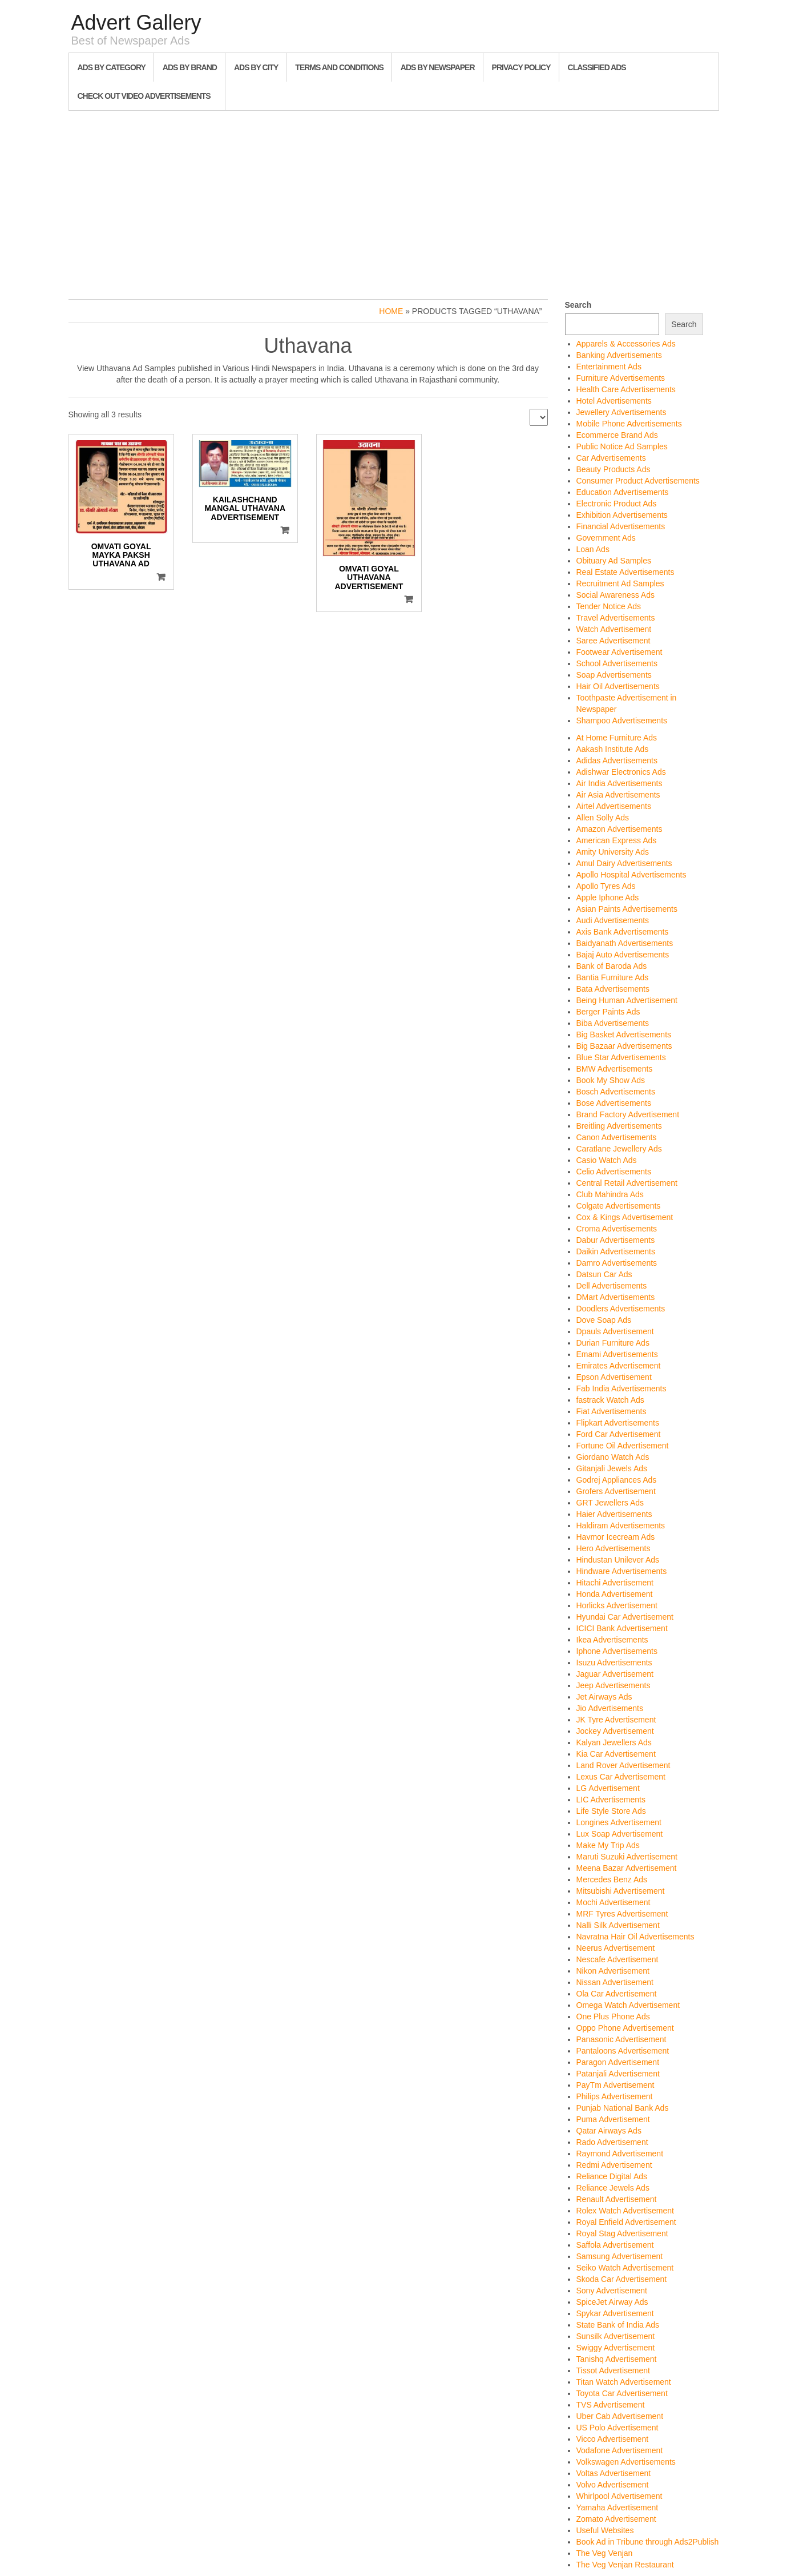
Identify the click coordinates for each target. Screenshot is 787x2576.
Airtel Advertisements (614, 806)
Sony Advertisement (612, 2290)
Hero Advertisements (613, 1548)
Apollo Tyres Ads (606, 886)
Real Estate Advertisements (625, 572)
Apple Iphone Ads (607, 897)
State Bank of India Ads (618, 2324)
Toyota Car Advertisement (622, 2393)
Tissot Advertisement (613, 2370)
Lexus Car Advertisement (620, 1776)
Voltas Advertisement (613, 2473)
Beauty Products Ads (613, 469)
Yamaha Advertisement (617, 2507)
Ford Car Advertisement (618, 1434)
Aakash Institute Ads (612, 749)
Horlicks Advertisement (616, 1605)
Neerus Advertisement (615, 1948)
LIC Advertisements (610, 1799)
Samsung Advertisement (619, 2256)
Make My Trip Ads (608, 1845)
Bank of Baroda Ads (611, 966)
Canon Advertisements (616, 1137)
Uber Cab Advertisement (620, 2416)
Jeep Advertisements (613, 1685)
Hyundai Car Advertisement (624, 1616)
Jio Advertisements (610, 1708)
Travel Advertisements (615, 617)
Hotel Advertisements (614, 400)
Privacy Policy (521, 67)
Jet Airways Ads (604, 1696)
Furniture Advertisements (620, 378)
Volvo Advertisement (612, 2484)
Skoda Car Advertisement (621, 2279)
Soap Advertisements (614, 674)
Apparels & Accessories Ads (626, 343)
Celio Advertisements (614, 1171)
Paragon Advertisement (618, 2062)
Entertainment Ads (608, 366)
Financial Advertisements (620, 526)
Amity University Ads (612, 851)
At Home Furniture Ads (616, 737)
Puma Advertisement (613, 2119)
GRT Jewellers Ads (610, 1502)
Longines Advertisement (618, 1822)
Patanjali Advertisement (618, 2073)
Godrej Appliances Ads (616, 1479)
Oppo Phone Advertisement (625, 2027)
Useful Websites (605, 2530)
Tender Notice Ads (608, 606)
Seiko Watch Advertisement (625, 2267)
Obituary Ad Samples (614, 560)
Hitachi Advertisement (614, 1582)
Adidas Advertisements (616, 760)
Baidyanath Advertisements (624, 943)
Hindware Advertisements (621, 1571)
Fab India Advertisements (621, 1388)
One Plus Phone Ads (613, 2016)
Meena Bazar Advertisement (626, 1868)
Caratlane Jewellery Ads (619, 1148)
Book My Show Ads (610, 1080)
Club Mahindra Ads (610, 1194)
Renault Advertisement (616, 2199)
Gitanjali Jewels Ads (612, 1468)
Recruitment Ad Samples (620, 583)
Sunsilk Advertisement (615, 2336)
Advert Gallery (136, 22)
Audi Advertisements (612, 920)
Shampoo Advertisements (622, 720)
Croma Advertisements (616, 1228)
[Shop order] (539, 417)
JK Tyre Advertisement (616, 1719)
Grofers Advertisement (616, 1491)
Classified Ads (597, 67)
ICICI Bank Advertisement (622, 1628)
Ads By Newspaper (438, 67)
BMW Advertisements (614, 1068)
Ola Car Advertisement (616, 1993)
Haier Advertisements (614, 1514)
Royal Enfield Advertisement (626, 2222)
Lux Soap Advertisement (619, 1833)
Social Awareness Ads (615, 594)
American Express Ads (616, 840)
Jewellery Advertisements (621, 412)
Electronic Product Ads (616, 503)
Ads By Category (112, 67)
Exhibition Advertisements (622, 515)
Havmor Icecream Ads (615, 1536)
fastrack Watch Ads (610, 1399)
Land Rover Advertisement (623, 1765)
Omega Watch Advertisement (628, 2005)
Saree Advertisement (613, 640)
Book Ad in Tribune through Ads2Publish (647, 2541)
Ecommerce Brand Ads (617, 435)
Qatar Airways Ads (608, 2130)
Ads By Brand (190, 67)
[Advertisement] (393, 202)
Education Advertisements (622, 492)
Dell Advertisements (611, 1285)
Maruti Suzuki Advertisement (626, 1856)
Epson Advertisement (614, 1377)
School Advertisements (616, 663)
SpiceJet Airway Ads (612, 2302)
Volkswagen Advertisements (626, 2461)
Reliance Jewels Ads (612, 2187)
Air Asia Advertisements (618, 794)
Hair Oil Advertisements (618, 686)
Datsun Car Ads (604, 1274)
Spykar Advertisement (615, 2313)
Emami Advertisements (617, 1354)
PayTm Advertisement (615, 2085)
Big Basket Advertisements (624, 1034)
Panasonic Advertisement (621, 2039)
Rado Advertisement (612, 2142)
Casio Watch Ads (606, 1160)
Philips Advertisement (614, 2096)
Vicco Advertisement (612, 2439)
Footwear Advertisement (619, 652)
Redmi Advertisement (614, 2165)
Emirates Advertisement (618, 1365)
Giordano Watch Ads (612, 1457)
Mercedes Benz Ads (612, 1879)
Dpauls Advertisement (615, 1331)
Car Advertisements (611, 457)
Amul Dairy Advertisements (624, 863)
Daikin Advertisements (616, 1251)
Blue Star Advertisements (621, 1057)
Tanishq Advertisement (616, 2359)
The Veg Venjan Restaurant (625, 2564)
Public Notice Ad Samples (622, 446)
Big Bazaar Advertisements (624, 1045)
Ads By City (256, 67)
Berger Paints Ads (608, 1011)
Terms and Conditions (339, 67)
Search (578, 304)
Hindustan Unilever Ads (618, 1559)
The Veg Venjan (604, 2553)
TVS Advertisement (610, 2404)
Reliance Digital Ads (612, 2176)
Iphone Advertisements (616, 1651)
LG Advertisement (608, 1788)
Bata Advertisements (612, 988)
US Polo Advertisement (617, 2427)
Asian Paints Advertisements (626, 908)
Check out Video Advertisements (144, 95)
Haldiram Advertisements (620, 1525)
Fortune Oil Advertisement (622, 1445)
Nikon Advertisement (612, 1970)
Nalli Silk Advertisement (618, 1925)
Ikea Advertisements (612, 1639)
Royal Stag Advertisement (622, 2233)
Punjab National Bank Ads (622, 2107)
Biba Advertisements (612, 1023)
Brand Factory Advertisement (628, 1114)
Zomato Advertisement (616, 2518)
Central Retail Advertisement (626, 1183)
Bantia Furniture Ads (612, 977)
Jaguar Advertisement (614, 1674)
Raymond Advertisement (620, 2153)
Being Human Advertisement (626, 1000)
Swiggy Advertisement (615, 2347)
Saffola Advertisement (615, 2244)
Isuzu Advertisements (614, 1662)
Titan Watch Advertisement (623, 2381)
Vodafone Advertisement (619, 2450)
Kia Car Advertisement (616, 1753)
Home (391, 311)
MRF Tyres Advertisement (622, 1913)
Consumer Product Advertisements (638, 480)
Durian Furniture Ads (612, 1342)
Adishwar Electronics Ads (621, 771)
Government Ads (606, 537)
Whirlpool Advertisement (619, 2496)
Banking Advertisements (619, 355)
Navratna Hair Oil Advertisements (635, 1936)
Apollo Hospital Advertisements (631, 874)
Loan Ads (593, 549)
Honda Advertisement (614, 1594)
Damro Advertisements (616, 1262)
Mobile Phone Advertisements (629, 423)
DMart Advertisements (615, 1297)
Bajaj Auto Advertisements (622, 954)
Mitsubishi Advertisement (620, 1890)
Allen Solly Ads (602, 817)
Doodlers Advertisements (620, 1308)
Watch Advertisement (614, 629)
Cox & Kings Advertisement (624, 1217)
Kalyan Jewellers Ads (614, 1742)
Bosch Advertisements (616, 1091)
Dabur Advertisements (615, 1240)
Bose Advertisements (614, 1103)
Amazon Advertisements (619, 829)
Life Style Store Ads (611, 1811)
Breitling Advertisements (619, 1125)
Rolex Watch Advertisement (625, 2210)
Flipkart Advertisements (618, 1422)
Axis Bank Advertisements (622, 931)
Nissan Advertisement (614, 1982)
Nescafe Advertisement (617, 1959)
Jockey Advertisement (615, 1731)
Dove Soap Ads (604, 1320)
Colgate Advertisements (618, 1205)
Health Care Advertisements (626, 389)
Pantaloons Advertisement (622, 2050)
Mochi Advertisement (613, 1902)
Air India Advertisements (619, 783)
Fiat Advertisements (611, 1411)
